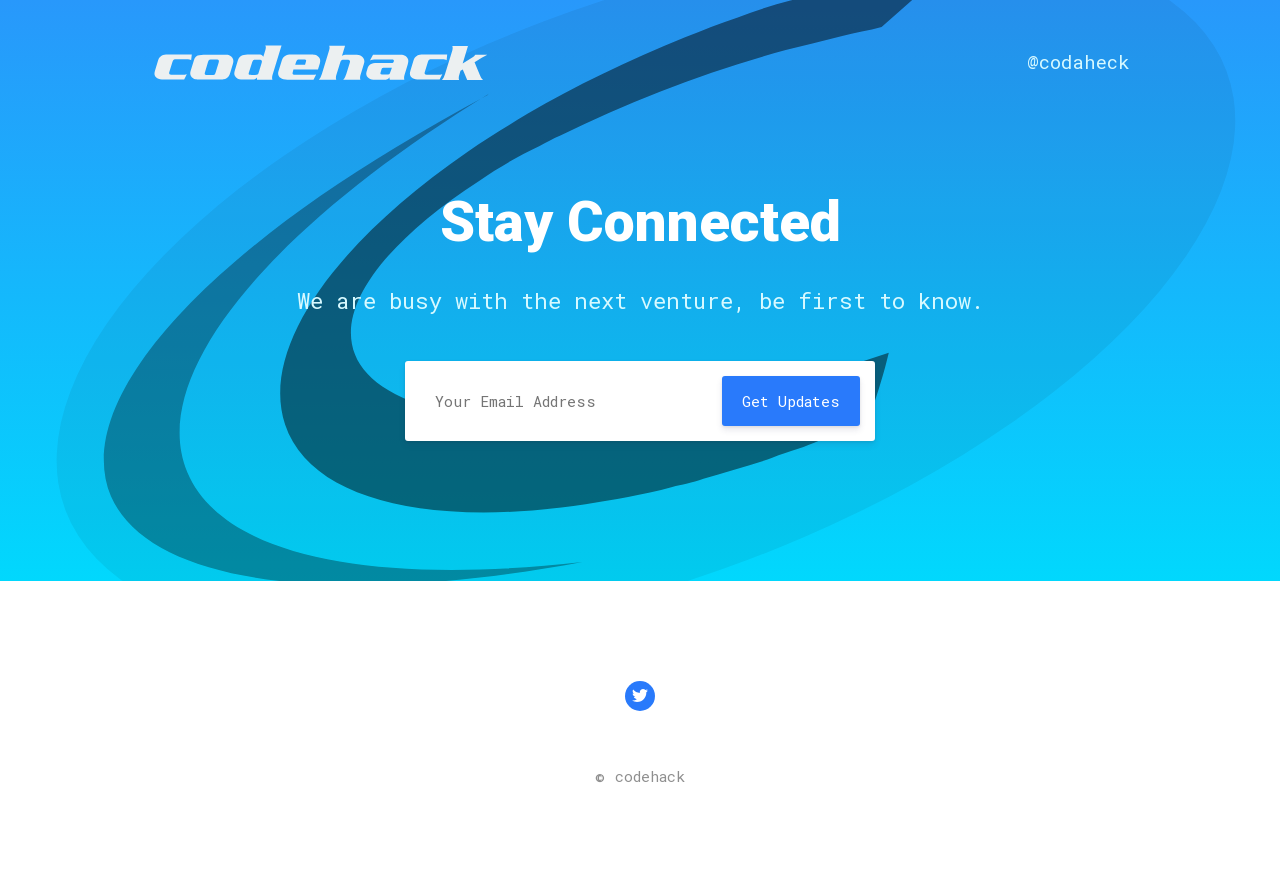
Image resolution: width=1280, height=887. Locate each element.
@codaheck (1078, 61)
